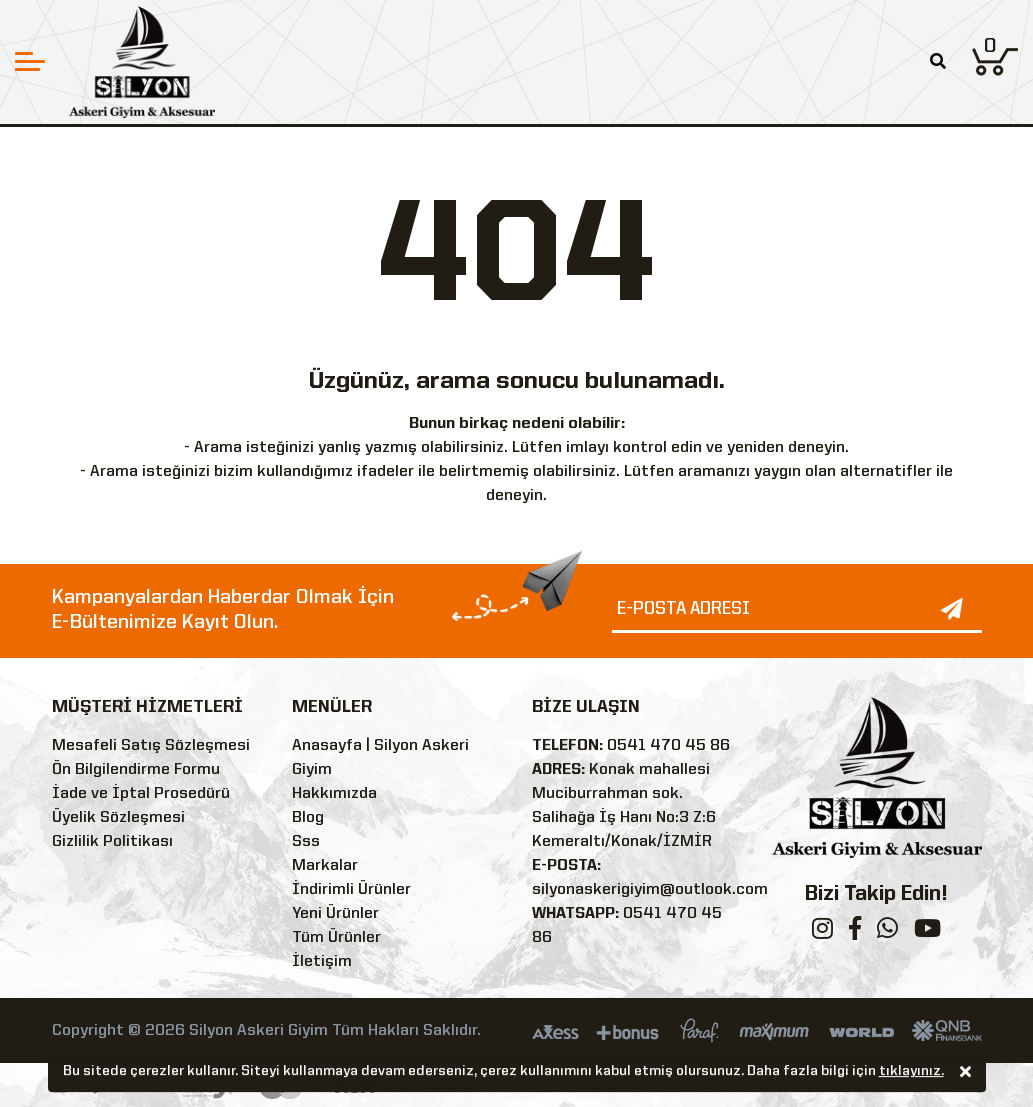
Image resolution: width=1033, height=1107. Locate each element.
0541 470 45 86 (668, 746)
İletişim (322, 962)
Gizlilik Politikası (112, 842)
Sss (306, 842)
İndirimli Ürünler (351, 890)
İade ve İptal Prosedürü (141, 794)
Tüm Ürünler (336, 938)
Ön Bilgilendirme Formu (136, 770)
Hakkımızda (334, 794)
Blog (308, 818)
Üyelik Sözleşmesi (118, 818)
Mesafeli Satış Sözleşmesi (151, 746)
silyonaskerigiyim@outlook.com (650, 890)
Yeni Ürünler (335, 914)
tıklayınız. (911, 1073)
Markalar (325, 866)
